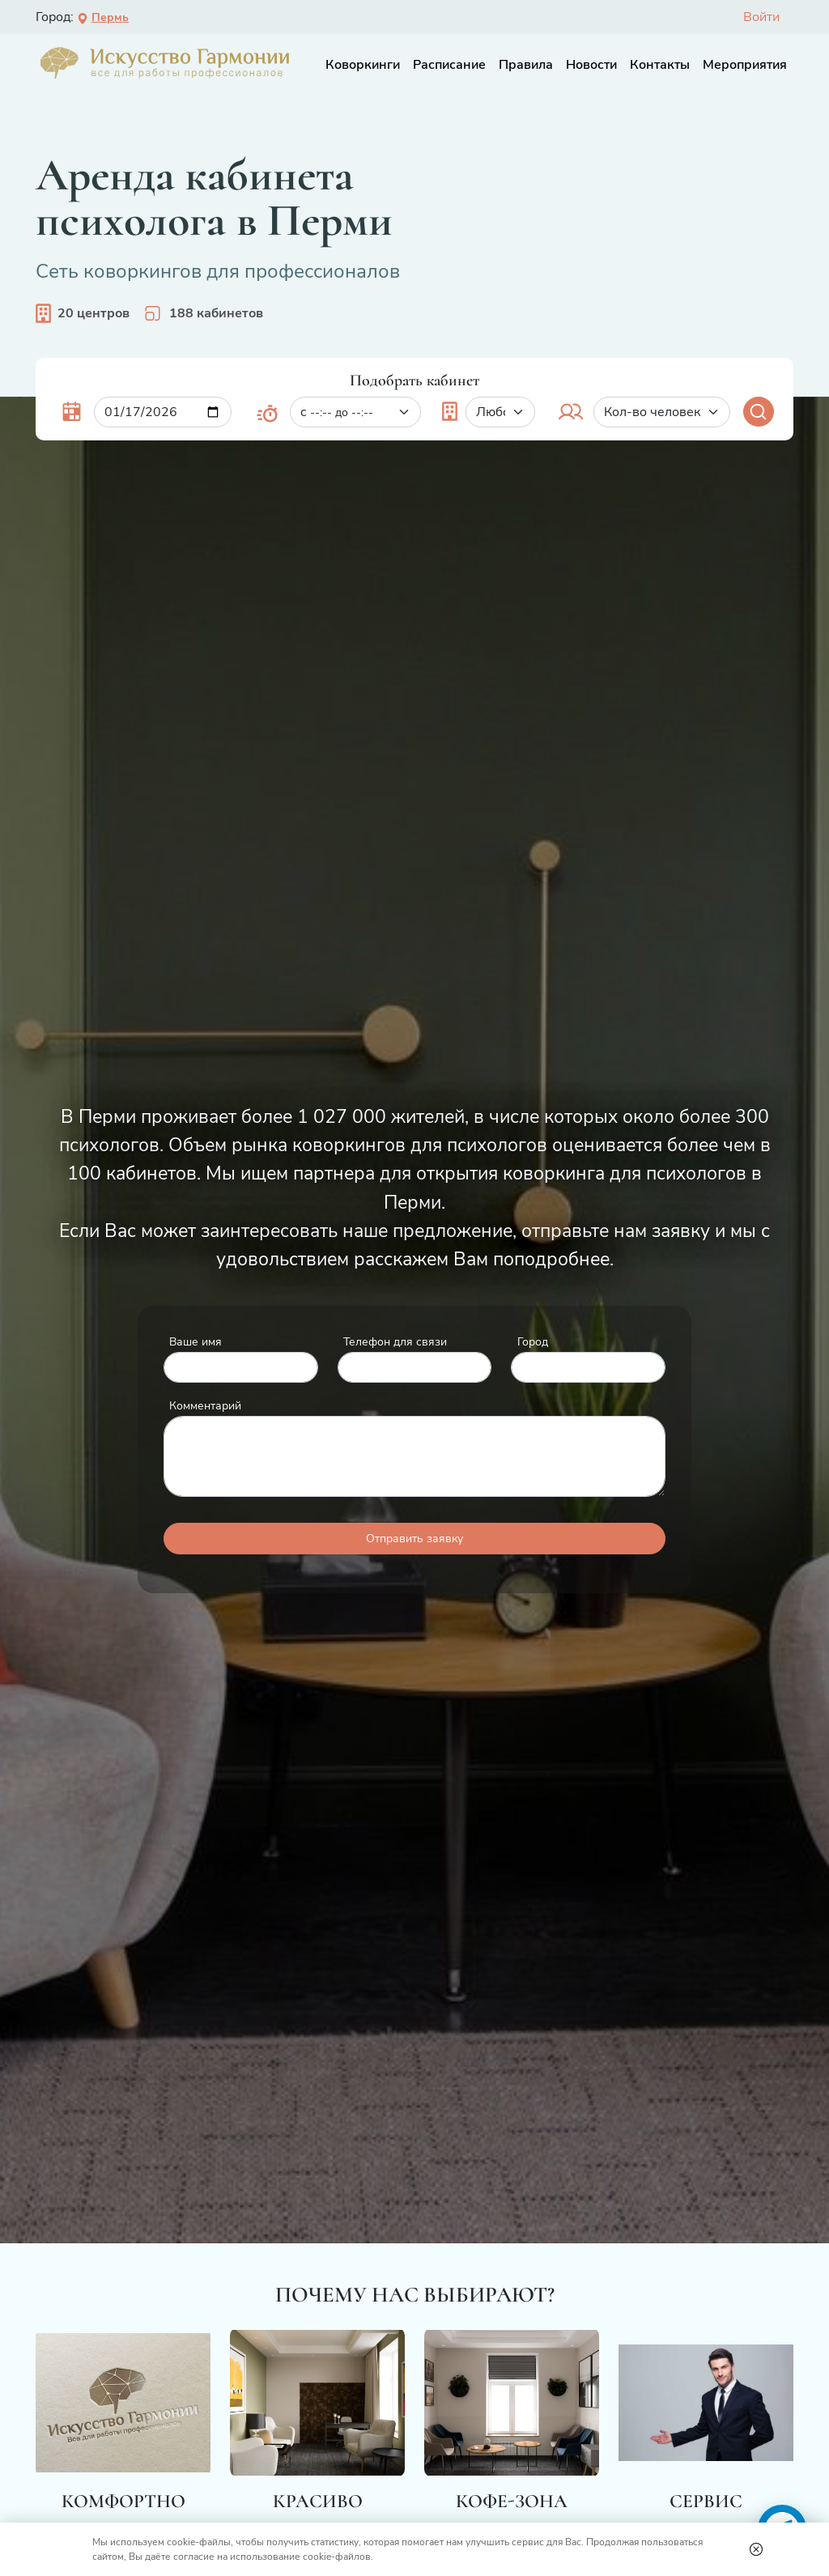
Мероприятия (745, 65)
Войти (761, 17)
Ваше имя (195, 1341)
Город (532, 1341)
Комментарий (205, 1405)
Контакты (660, 65)
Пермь (103, 17)
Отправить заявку (414, 1538)
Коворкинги (362, 65)
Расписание (449, 65)
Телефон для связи (395, 1341)
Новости (591, 65)
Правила (526, 65)
